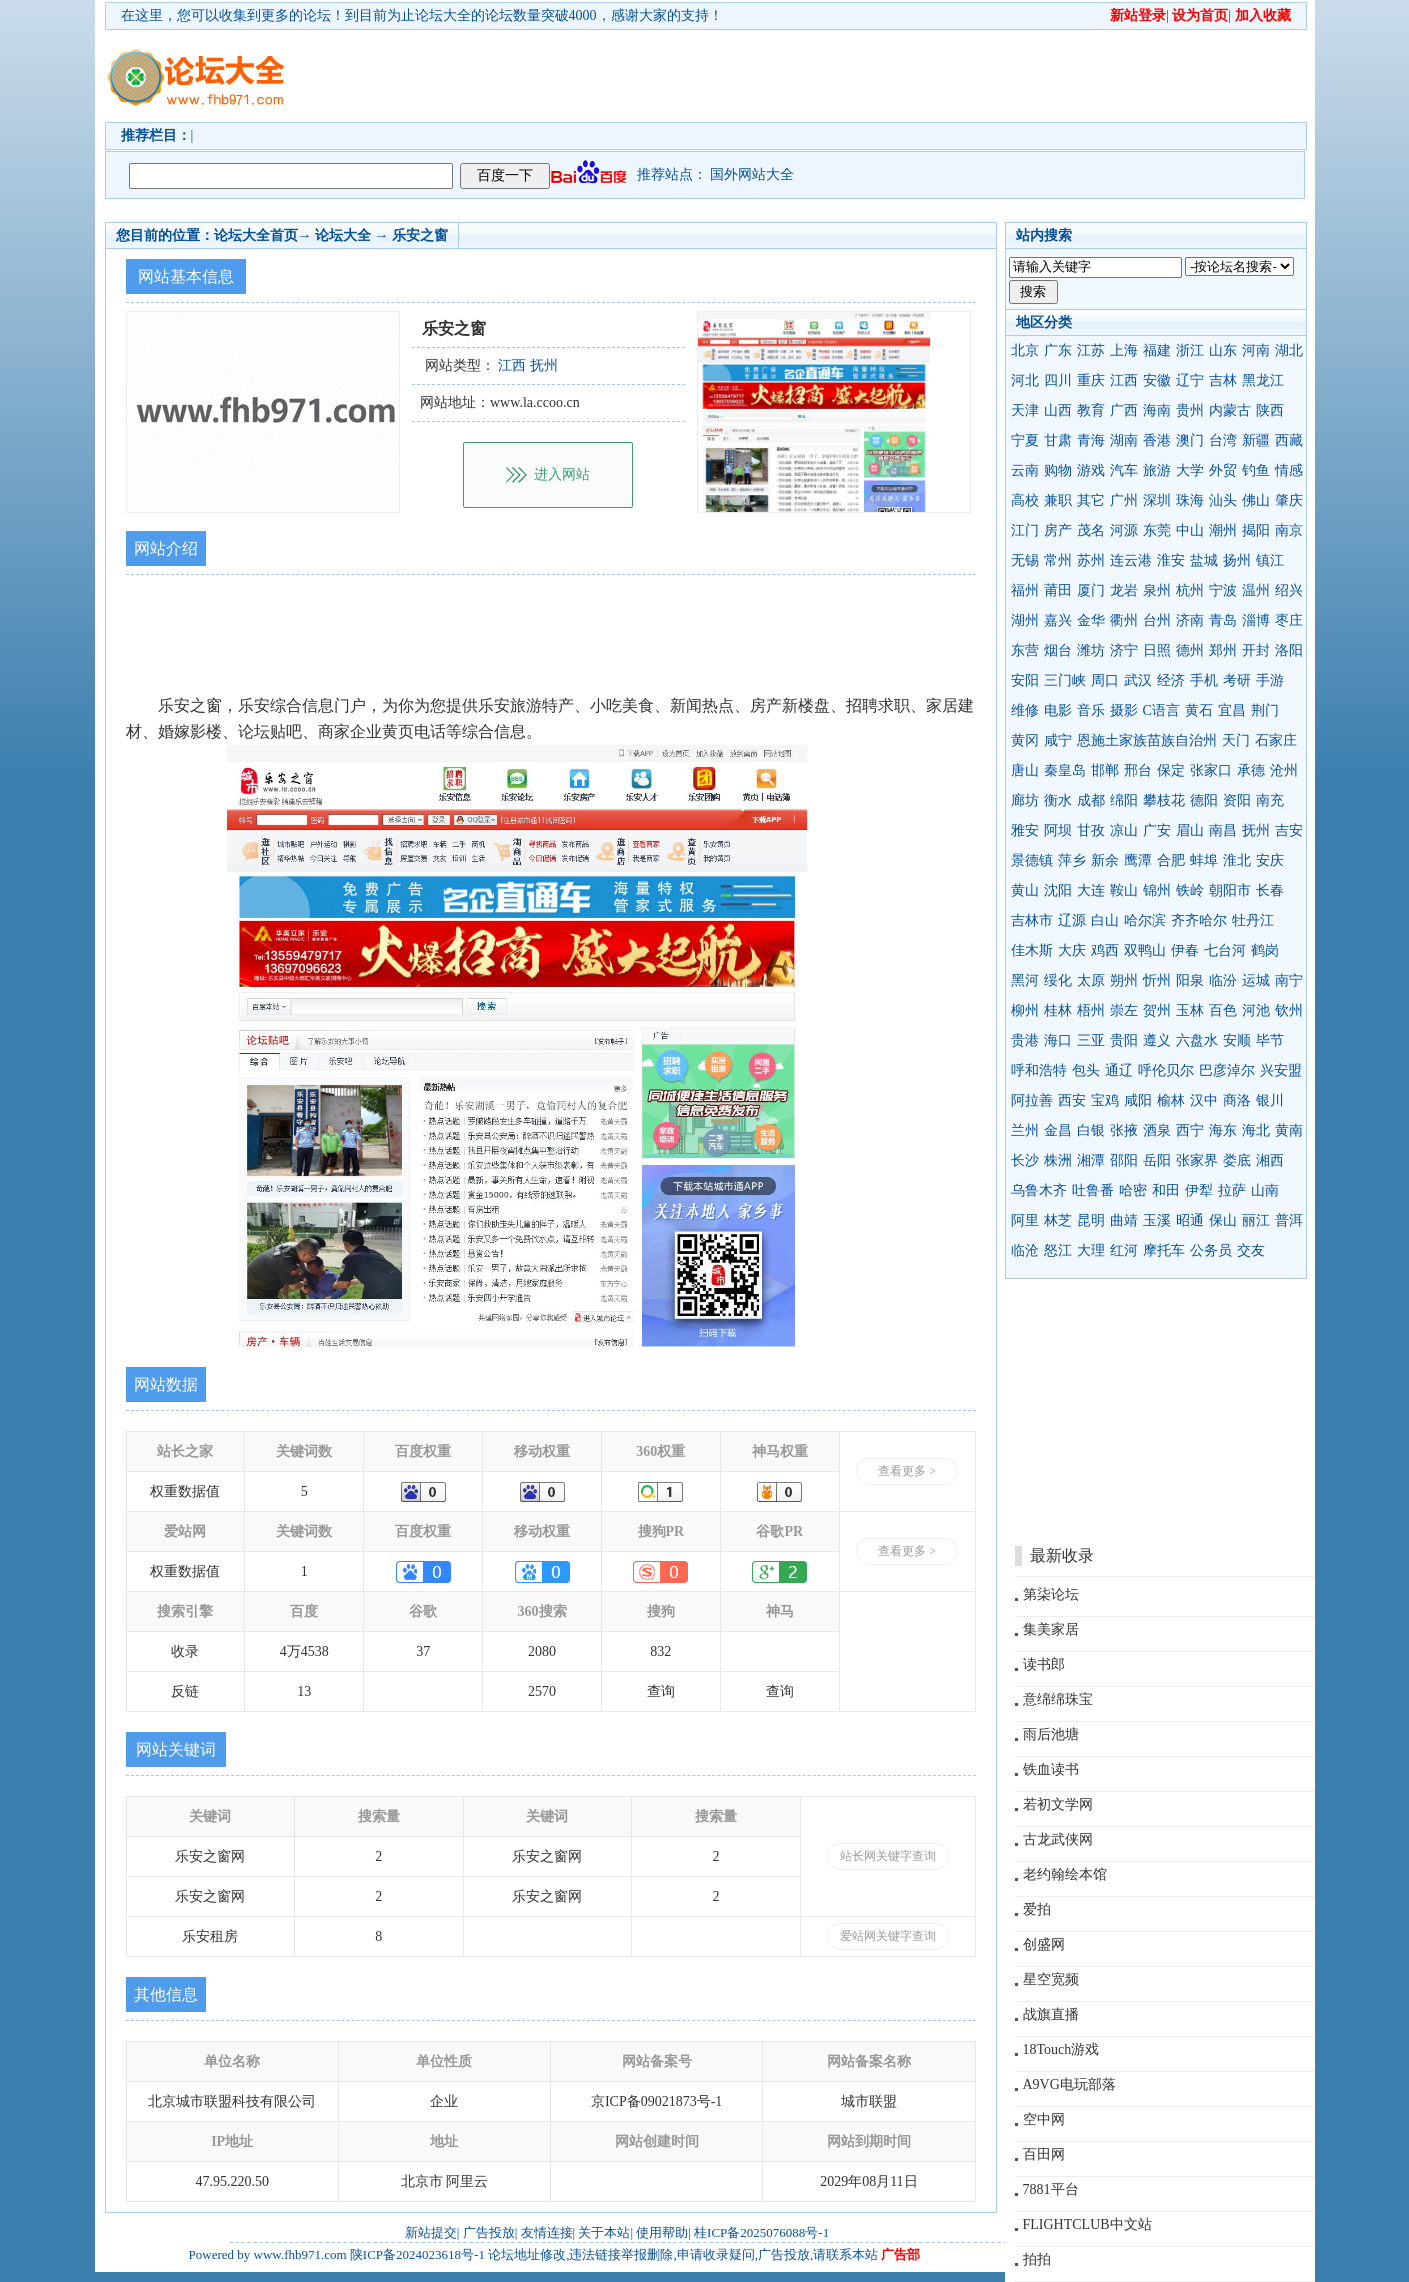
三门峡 (1065, 680)
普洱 (1289, 1220)
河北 (1025, 380)
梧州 (1091, 1010)
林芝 (1058, 1220)
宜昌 (1232, 710)
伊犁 (1199, 1190)
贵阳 (1124, 1040)
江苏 (1091, 350)
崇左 (1124, 1010)
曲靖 (1124, 1220)
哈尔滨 (1145, 920)
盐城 (1204, 560)
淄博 (1256, 620)
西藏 (1289, 440)
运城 (1256, 980)
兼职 (1058, 500)
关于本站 (604, 2232)
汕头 (1223, 500)
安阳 (1025, 680)
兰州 (1025, 1130)
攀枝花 (1164, 800)
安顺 (1237, 1040)
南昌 (1223, 830)
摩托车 (1164, 1250)
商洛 (1237, 1100)
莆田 (1058, 590)
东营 (1025, 650)
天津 (1025, 410)
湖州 (1025, 620)
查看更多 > (907, 1471)
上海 (1124, 350)
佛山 (1256, 500)
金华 (1091, 620)
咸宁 (1058, 740)
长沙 (1025, 1160)
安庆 (1270, 860)
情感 (1289, 470)
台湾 (1223, 440)
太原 (1091, 980)
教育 (1091, 410)
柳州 (1025, 1010)
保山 (1223, 1220)
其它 (1091, 500)
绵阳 (1124, 800)
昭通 (1190, 1220)
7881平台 (1051, 2189)
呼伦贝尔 (1166, 1070)
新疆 (1256, 440)
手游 (1270, 680)
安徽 (1157, 380)
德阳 (1204, 800)
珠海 (1190, 500)
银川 (1270, 1100)
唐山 (1025, 770)
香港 (1157, 440)
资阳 (1237, 800)
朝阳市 (1230, 890)
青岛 (1223, 620)
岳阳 (1157, 1160)
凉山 (1124, 830)
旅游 (1157, 470)
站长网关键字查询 (888, 1856)
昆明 (1091, 1220)
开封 (1256, 650)
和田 (1166, 1190)
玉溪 (1157, 1220)
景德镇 (1032, 860)
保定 (1171, 770)
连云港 (1131, 560)
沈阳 (1058, 890)
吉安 (1289, 830)
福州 (1025, 590)
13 (304, 1691)
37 (423, 1651)
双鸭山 (1145, 950)
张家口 (1211, 770)
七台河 (1225, 950)
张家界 (1197, 1160)
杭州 (1190, 590)
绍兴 (1289, 590)
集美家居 (1051, 1629)
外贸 (1223, 470)
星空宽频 (1051, 1979)
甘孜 (1091, 830)
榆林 (1171, 1100)
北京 (1025, 350)
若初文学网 (1058, 1804)
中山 (1190, 530)
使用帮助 (662, 2232)
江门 (1025, 530)
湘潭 (1091, 1160)
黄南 (1289, 1130)
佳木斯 (1032, 950)
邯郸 (1105, 770)
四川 (1058, 380)
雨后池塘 (1051, 1734)
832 (660, 1651)
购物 (1058, 470)
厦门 (1091, 590)
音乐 (1091, 710)
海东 (1223, 1130)
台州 (1157, 620)
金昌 (1058, 1130)
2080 (542, 1651)
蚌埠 (1204, 860)
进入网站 (562, 474)
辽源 (1072, 920)
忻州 (1157, 980)
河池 (1256, 1010)
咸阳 (1138, 1100)
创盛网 (1044, 1944)
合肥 (1171, 860)
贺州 (1157, 1010)
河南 (1256, 350)
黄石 (1199, 710)
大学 (1190, 470)
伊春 (1185, 950)
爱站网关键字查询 (888, 1936)
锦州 (1157, 890)
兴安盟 (1281, 1070)
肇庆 (1289, 500)
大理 (1091, 1250)
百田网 (1044, 2154)
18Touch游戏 (1061, 2049)
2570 (542, 1691)
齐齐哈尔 (1199, 920)
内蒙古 (1230, 410)
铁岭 (1190, 890)
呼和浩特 (1039, 1070)
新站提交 (431, 2232)
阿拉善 (1032, 1100)
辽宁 (1190, 380)
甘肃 (1058, 440)
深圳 (1157, 500)
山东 (1223, 350)
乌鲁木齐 (1039, 1190)
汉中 (1204, 1100)
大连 (1091, 890)
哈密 (1133, 1190)
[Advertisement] (820, 76)
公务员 (1211, 1250)
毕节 (1270, 1040)
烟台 (1058, 650)
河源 (1124, 530)
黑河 (1025, 980)
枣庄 (1289, 620)
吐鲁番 (1093, 1190)
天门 (1236, 740)
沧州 (1284, 770)
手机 (1204, 680)
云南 (1025, 470)
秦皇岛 (1065, 770)
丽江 (1256, 1220)
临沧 (1025, 1250)
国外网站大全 (752, 174)
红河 (1124, 1250)
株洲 (1058, 1160)
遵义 (1157, 1040)
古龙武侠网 (1058, 1839)
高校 (1025, 500)
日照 (1157, 650)
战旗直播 (1051, 2014)
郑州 (1223, 650)
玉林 (1190, 1010)
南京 (1289, 530)
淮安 (1171, 560)
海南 (1157, 410)
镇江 (1270, 560)
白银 (1091, 1130)
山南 (1265, 1190)
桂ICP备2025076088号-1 (761, 2232)
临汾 (1223, 980)
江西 (1124, 380)
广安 (1157, 830)
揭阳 (1256, 530)
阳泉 (1190, 980)
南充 (1270, 800)
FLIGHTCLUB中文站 (1087, 2224)
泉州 (1157, 590)
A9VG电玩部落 (1069, 2084)
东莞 (1157, 530)
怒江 (1058, 1250)
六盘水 (1197, 1040)
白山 (1105, 920)
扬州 (1237, 560)
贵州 (1190, 410)
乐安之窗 (420, 235)
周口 (1105, 680)
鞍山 (1124, 890)
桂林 (1058, 1010)
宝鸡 (1105, 1100)
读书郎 (1044, 1664)
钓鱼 (1256, 470)
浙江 (1190, 350)
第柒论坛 (1051, 1594)
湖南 (1124, 440)
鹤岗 (1265, 950)
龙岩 (1124, 590)
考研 (1237, 680)
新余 (1105, 860)
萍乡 (1072, 860)
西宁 (1190, 1130)
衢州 (1124, 620)
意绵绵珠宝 (1058, 1699)
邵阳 (1124, 1160)
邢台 (1138, 770)
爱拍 (1037, 1909)
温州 (1256, 590)
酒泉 (1157, 1130)
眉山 (1190, 830)
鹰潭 (1138, 860)
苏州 (1091, 560)
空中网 (1044, 2119)
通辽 (1119, 1070)
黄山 (1025, 890)
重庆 (1091, 380)
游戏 (1091, 470)
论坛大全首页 (256, 235)
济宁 (1124, 650)
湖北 (1289, 350)
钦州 (1289, 1010)
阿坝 (1058, 830)
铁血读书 (1051, 1769)
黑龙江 (1263, 380)
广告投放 (489, 2232)
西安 (1072, 1100)
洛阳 (1289, 650)
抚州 (1256, 830)
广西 (1124, 410)
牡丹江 (1253, 920)
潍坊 (1091, 650)
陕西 (1270, 410)
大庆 (1072, 950)
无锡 (1025, 560)
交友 (1251, 1250)
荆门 (1265, 710)
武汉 (1138, 680)
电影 (1058, 710)
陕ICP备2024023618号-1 (417, 2254)
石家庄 (1276, 740)
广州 (1124, 500)
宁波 (1223, 590)
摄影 (1124, 710)
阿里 (1025, 1220)
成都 (1091, 800)
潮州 (1223, 530)
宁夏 (1025, 440)
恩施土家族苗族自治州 (1147, 740)
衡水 (1058, 800)
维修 (1025, 710)
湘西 (1270, 1160)
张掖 (1124, 1130)
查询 (661, 1691)
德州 (1190, 650)
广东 (1058, 350)
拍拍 (1037, 2259)
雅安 (1025, 830)
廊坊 (1025, 800)
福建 (1157, 350)
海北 (1256, 1130)
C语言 (1161, 710)
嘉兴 (1058, 620)
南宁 (1289, 980)
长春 (1270, 890)
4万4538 (304, 1651)
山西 (1058, 410)
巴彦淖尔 (1227, 1070)
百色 (1223, 1010)
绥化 (1058, 980)
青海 (1091, 440)
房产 (1058, 530)
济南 (1190, 620)
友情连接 (547, 2232)
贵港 (1025, 1040)
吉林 (1223, 380)
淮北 (1237, 860)
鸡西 (1105, 950)
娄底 (1237, 1160)
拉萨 (1232, 1190)
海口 (1058, 1040)
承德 (1251, 770)
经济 (1171, 680)
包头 (1086, 1070)
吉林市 (1032, 920)
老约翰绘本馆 (1065, 1874)
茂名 (1091, 530)
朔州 (1124, 980)
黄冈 (1025, 740)
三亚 (1091, 1040)
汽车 (1124, 470)
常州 (1058, 560)
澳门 (1190, 440)
